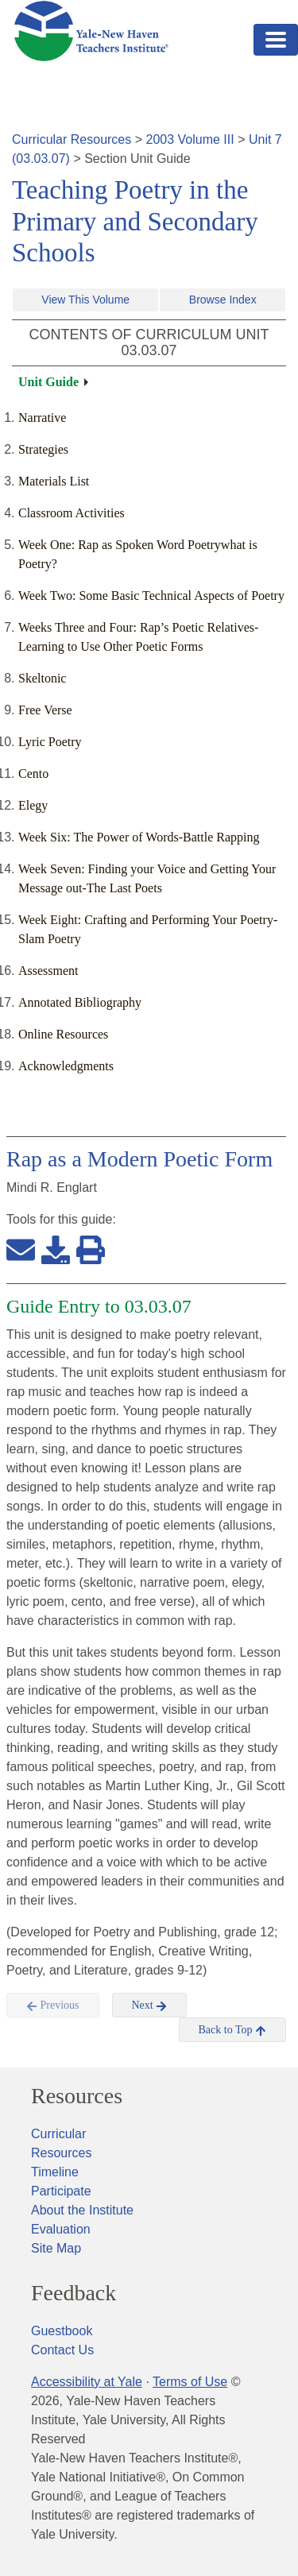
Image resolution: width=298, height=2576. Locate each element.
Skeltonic (42, 678)
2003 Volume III (190, 139)
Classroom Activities (71, 513)
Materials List (53, 481)
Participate (61, 2191)
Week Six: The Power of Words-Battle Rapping (138, 837)
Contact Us (62, 2350)
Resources (76, 2096)
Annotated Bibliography (79, 1002)
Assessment (48, 970)
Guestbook (61, 2331)
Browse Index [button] (223, 299)
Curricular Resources (71, 139)
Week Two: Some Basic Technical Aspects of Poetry (151, 595)
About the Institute (82, 2210)
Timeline (55, 2172)
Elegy (33, 805)
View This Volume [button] (85, 299)
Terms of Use (190, 2381)
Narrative (42, 417)
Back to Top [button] (232, 2030)
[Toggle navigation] (275, 40)
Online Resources (63, 1034)
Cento (33, 773)
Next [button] (150, 2005)
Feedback (73, 2293)
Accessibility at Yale (86, 2381)
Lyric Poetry (50, 741)
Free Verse (45, 710)
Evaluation (61, 2229)
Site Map (56, 2248)
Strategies (43, 449)
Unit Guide (48, 382)
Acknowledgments (66, 1066)
